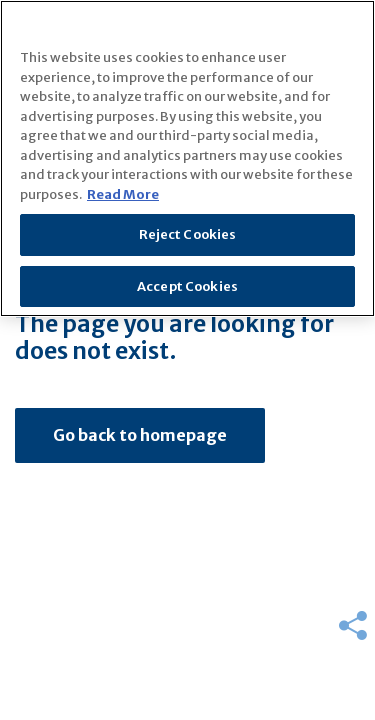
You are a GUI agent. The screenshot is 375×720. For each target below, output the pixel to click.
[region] (187, 158)
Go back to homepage (140, 435)
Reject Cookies (188, 234)
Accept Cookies (187, 286)
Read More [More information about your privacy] (123, 194)
